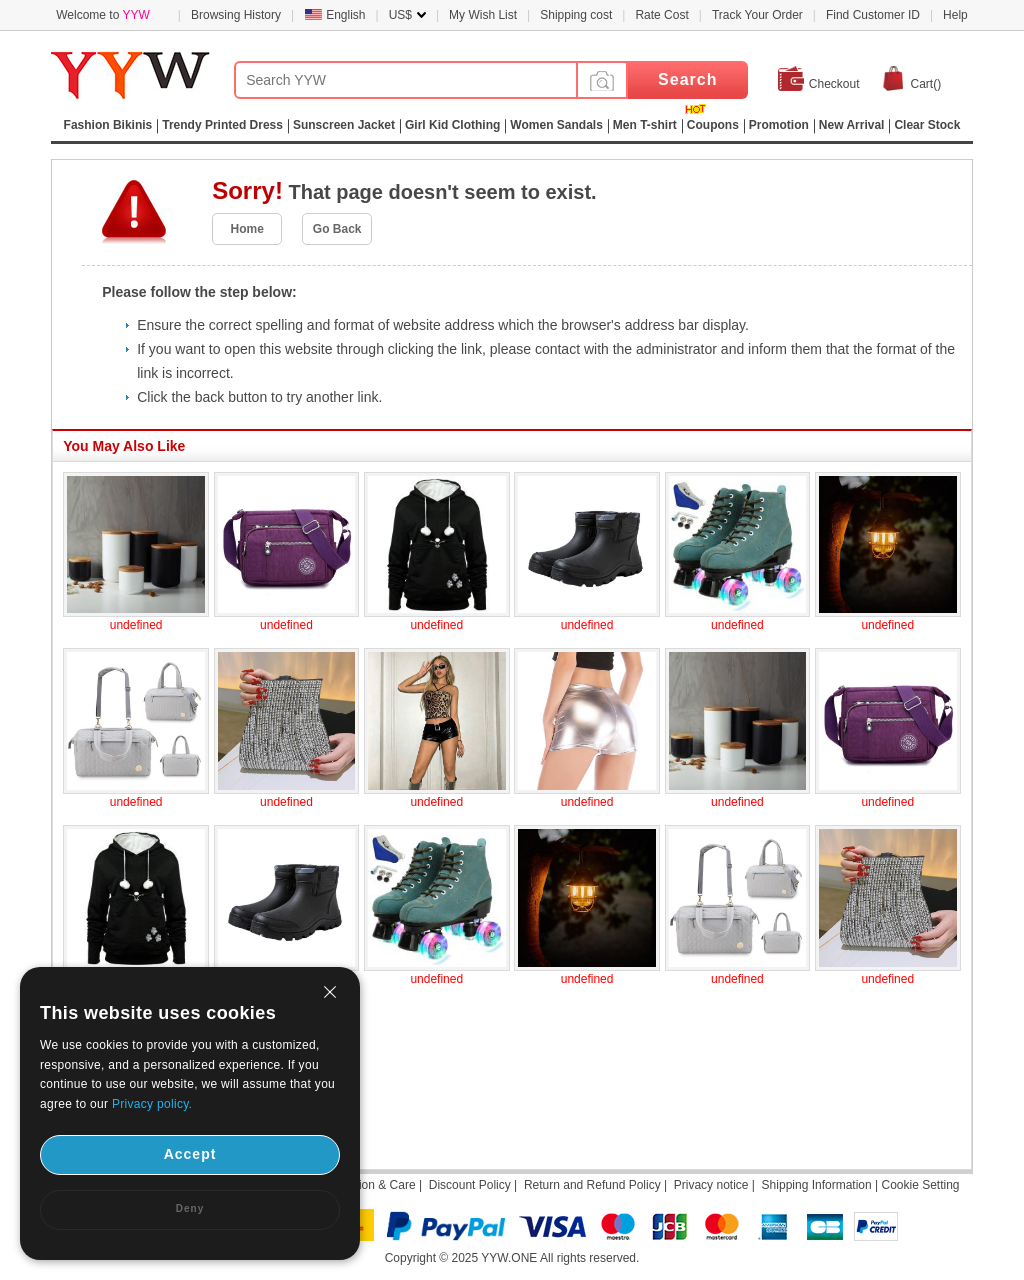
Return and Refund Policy (592, 1185)
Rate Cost (661, 15)
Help (955, 15)
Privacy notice (711, 1185)
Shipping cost (576, 15)
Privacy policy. (152, 1104)
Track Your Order (757, 15)
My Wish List (483, 15)
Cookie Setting (920, 1185)
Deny (190, 1208)
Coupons (713, 125)
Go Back (337, 229)
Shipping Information (817, 1185)
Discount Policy (470, 1185)
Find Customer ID (873, 15)
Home (247, 229)
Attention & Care (372, 1185)
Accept (190, 1154)
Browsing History (236, 15)
